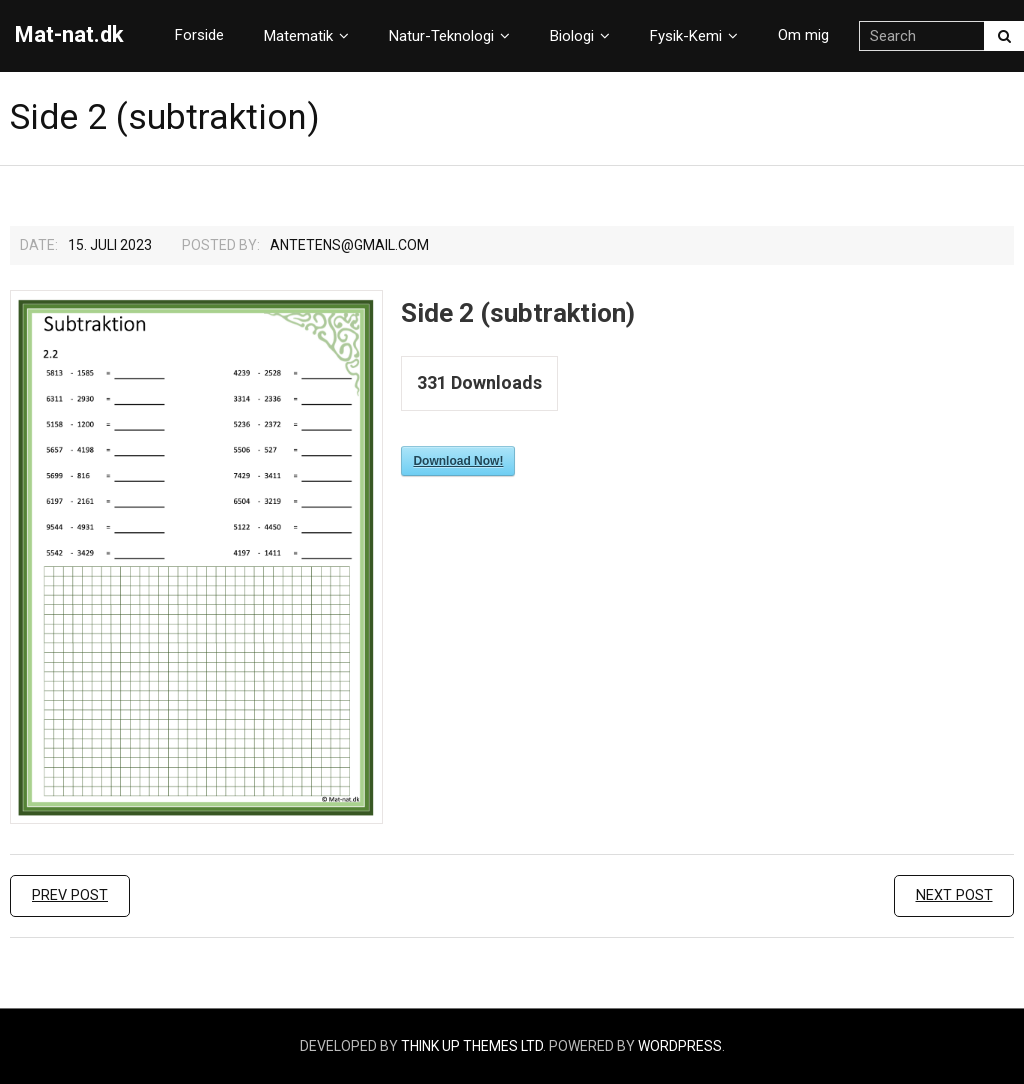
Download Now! (458, 461)
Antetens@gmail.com (349, 245)
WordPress (680, 1046)
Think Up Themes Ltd (472, 1046)
